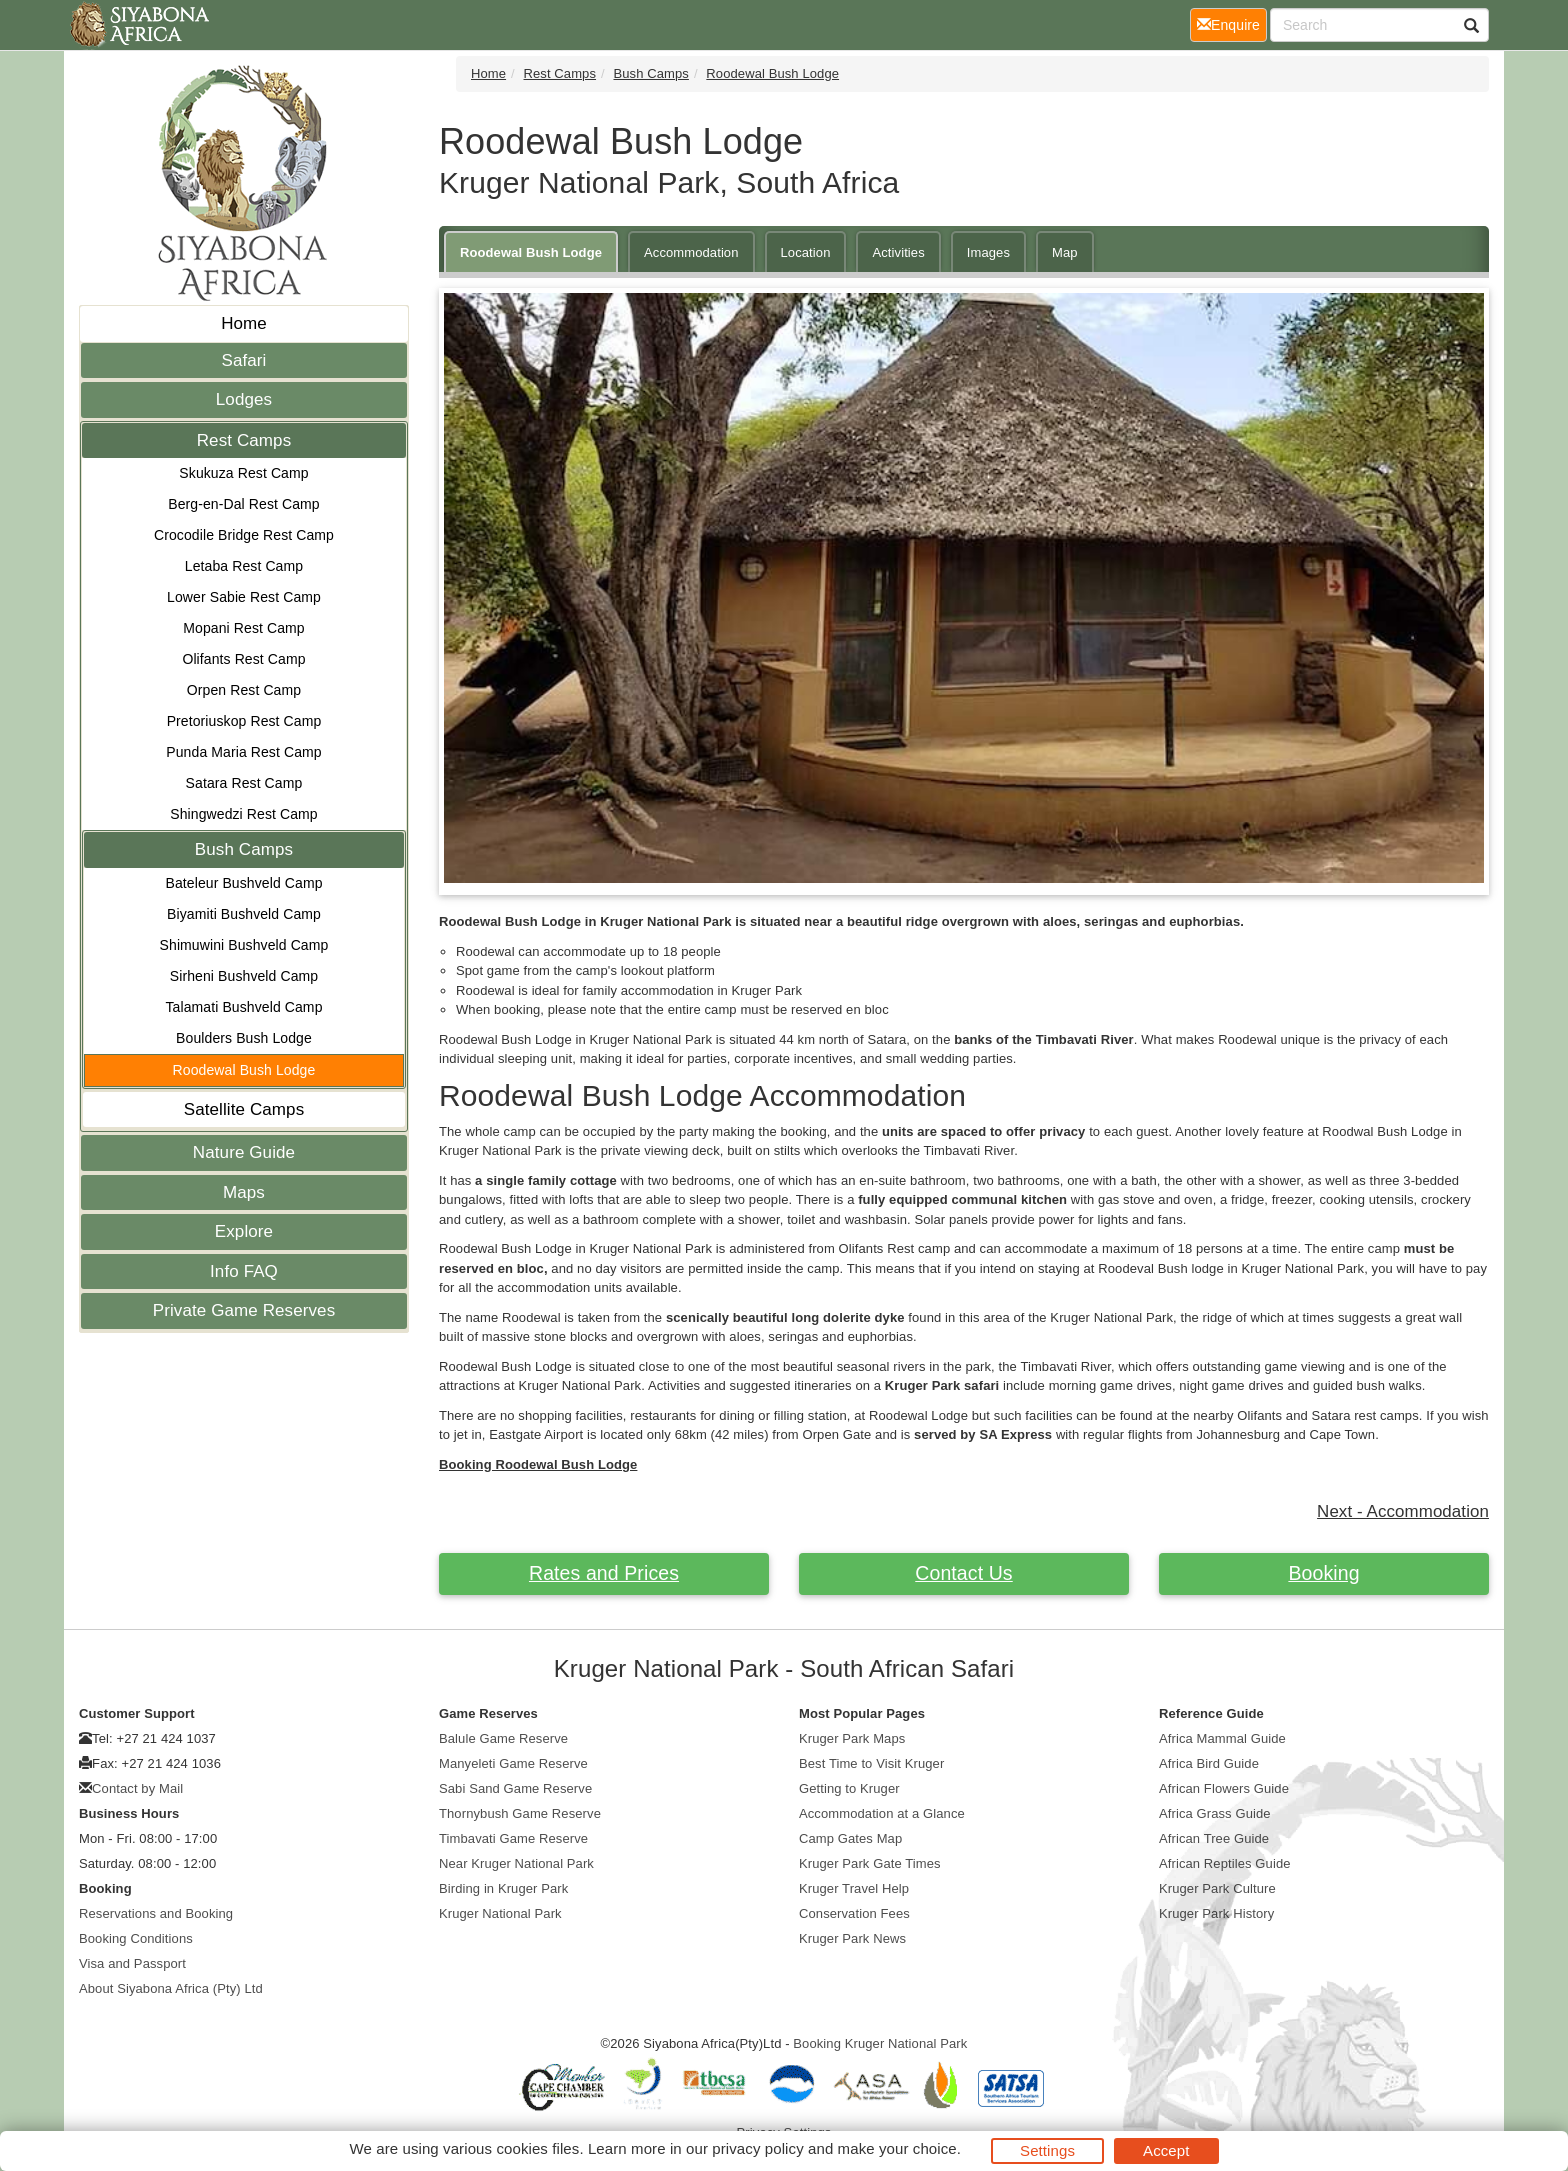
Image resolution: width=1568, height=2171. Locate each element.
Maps (244, 1192)
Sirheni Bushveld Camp (244, 976)
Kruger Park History (1216, 1913)
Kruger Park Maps (852, 1738)
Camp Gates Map (850, 1838)
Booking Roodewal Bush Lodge (538, 1464)
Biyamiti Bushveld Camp (244, 914)
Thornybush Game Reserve (520, 1813)
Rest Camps (244, 440)
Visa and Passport (132, 1963)
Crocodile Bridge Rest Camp (244, 535)
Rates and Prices (604, 1573)
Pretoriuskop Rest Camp (244, 721)
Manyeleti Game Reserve (513, 1763)
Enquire (1232, 23)
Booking (1323, 1573)
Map (1065, 252)
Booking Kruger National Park (880, 2043)
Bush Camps (244, 849)
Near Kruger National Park (516, 1863)
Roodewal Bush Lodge (244, 1070)
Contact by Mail (137, 1788)
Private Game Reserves (244, 1310)
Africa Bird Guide (1209, 1763)
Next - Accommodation (1403, 1511)
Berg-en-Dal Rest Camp (244, 504)
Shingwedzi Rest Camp (244, 814)
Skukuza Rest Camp (243, 473)
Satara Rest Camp (244, 783)
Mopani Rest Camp (243, 628)
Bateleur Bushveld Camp (243, 883)
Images (988, 252)
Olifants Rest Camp (243, 659)
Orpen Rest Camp (244, 690)
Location (806, 252)
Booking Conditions (136, 1938)
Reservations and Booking (156, 1913)
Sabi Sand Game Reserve (515, 1788)
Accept (1166, 2150)
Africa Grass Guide (1215, 1813)
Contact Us (963, 1573)
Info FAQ (244, 1271)
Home (244, 323)
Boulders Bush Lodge (244, 1038)
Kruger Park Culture (1217, 1888)
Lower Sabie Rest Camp (244, 597)
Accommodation (691, 252)
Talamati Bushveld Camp (243, 1007)
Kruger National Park (500, 1913)
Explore (244, 1231)
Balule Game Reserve (503, 1738)
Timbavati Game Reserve (513, 1838)
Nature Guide (244, 1152)
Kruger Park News (852, 1938)
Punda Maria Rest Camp (243, 752)
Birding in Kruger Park (503, 1888)
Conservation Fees (854, 1913)
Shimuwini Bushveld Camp (244, 945)
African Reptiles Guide (1225, 1863)
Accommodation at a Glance (882, 1813)
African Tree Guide (1214, 1838)
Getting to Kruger (849, 1788)
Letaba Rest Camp (244, 566)
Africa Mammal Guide (1222, 1738)
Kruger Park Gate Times (870, 1863)
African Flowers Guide (1224, 1788)
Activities (898, 252)
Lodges (244, 399)
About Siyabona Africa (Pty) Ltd (171, 1988)
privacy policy (757, 2148)
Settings (1047, 2150)
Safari (243, 360)
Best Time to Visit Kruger (871, 1763)
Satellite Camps (244, 1109)
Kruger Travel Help (854, 1888)
